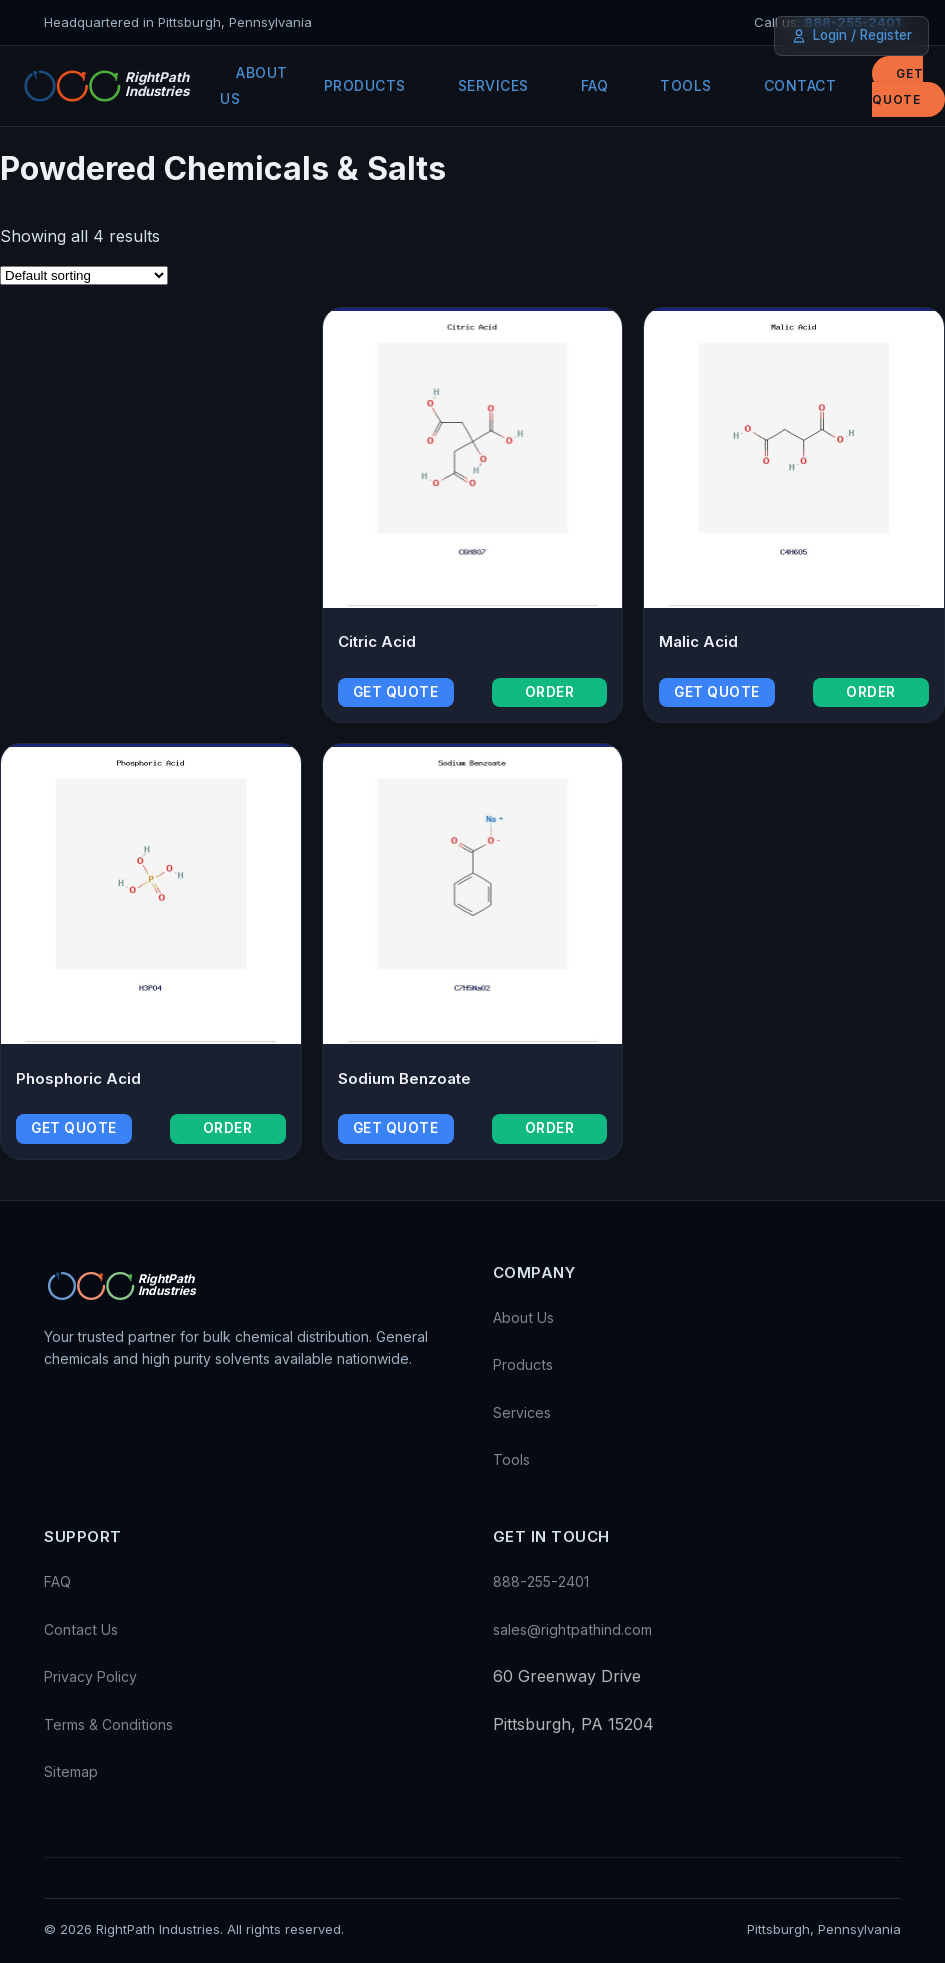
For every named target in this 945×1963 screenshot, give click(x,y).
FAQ (595, 85)
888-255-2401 (541, 1581)
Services (493, 85)
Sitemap (71, 1771)
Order (550, 692)
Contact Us (81, 1629)
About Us (254, 85)
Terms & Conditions (108, 1724)
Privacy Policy (90, 1676)
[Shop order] (84, 275)
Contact (800, 85)
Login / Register (851, 35)
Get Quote (897, 86)
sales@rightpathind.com (572, 1629)
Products (365, 85)
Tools (686, 85)
